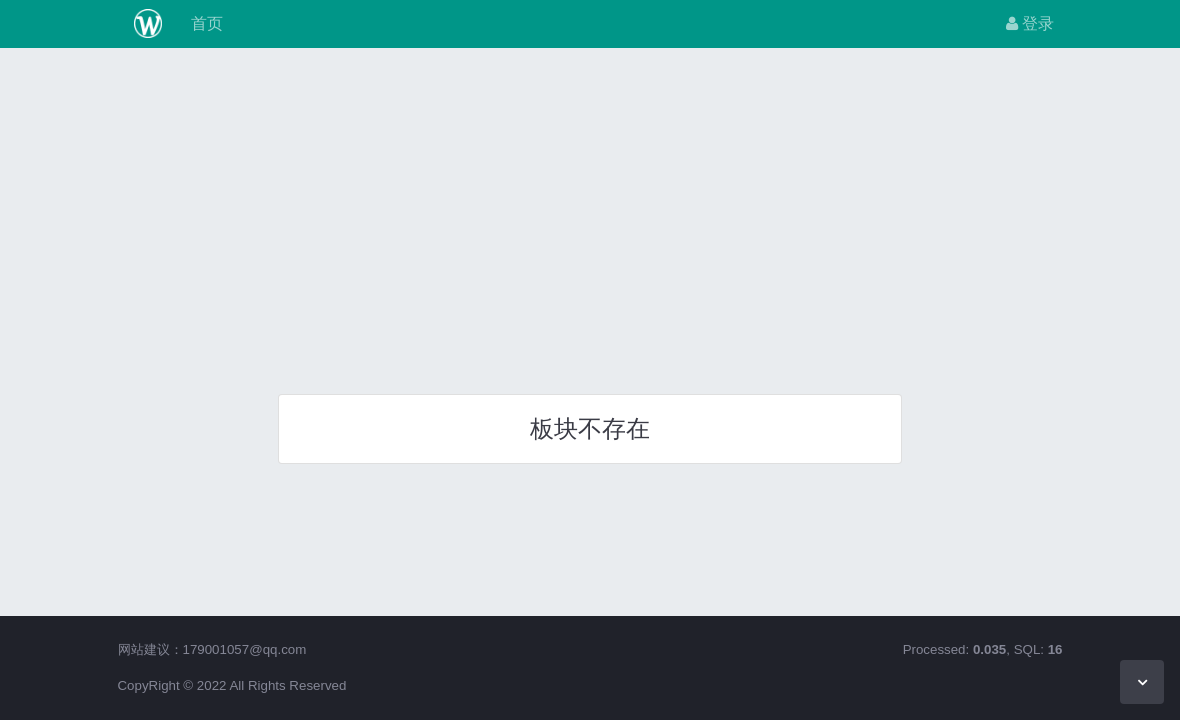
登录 (1030, 23)
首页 (204, 23)
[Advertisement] (590, 214)
